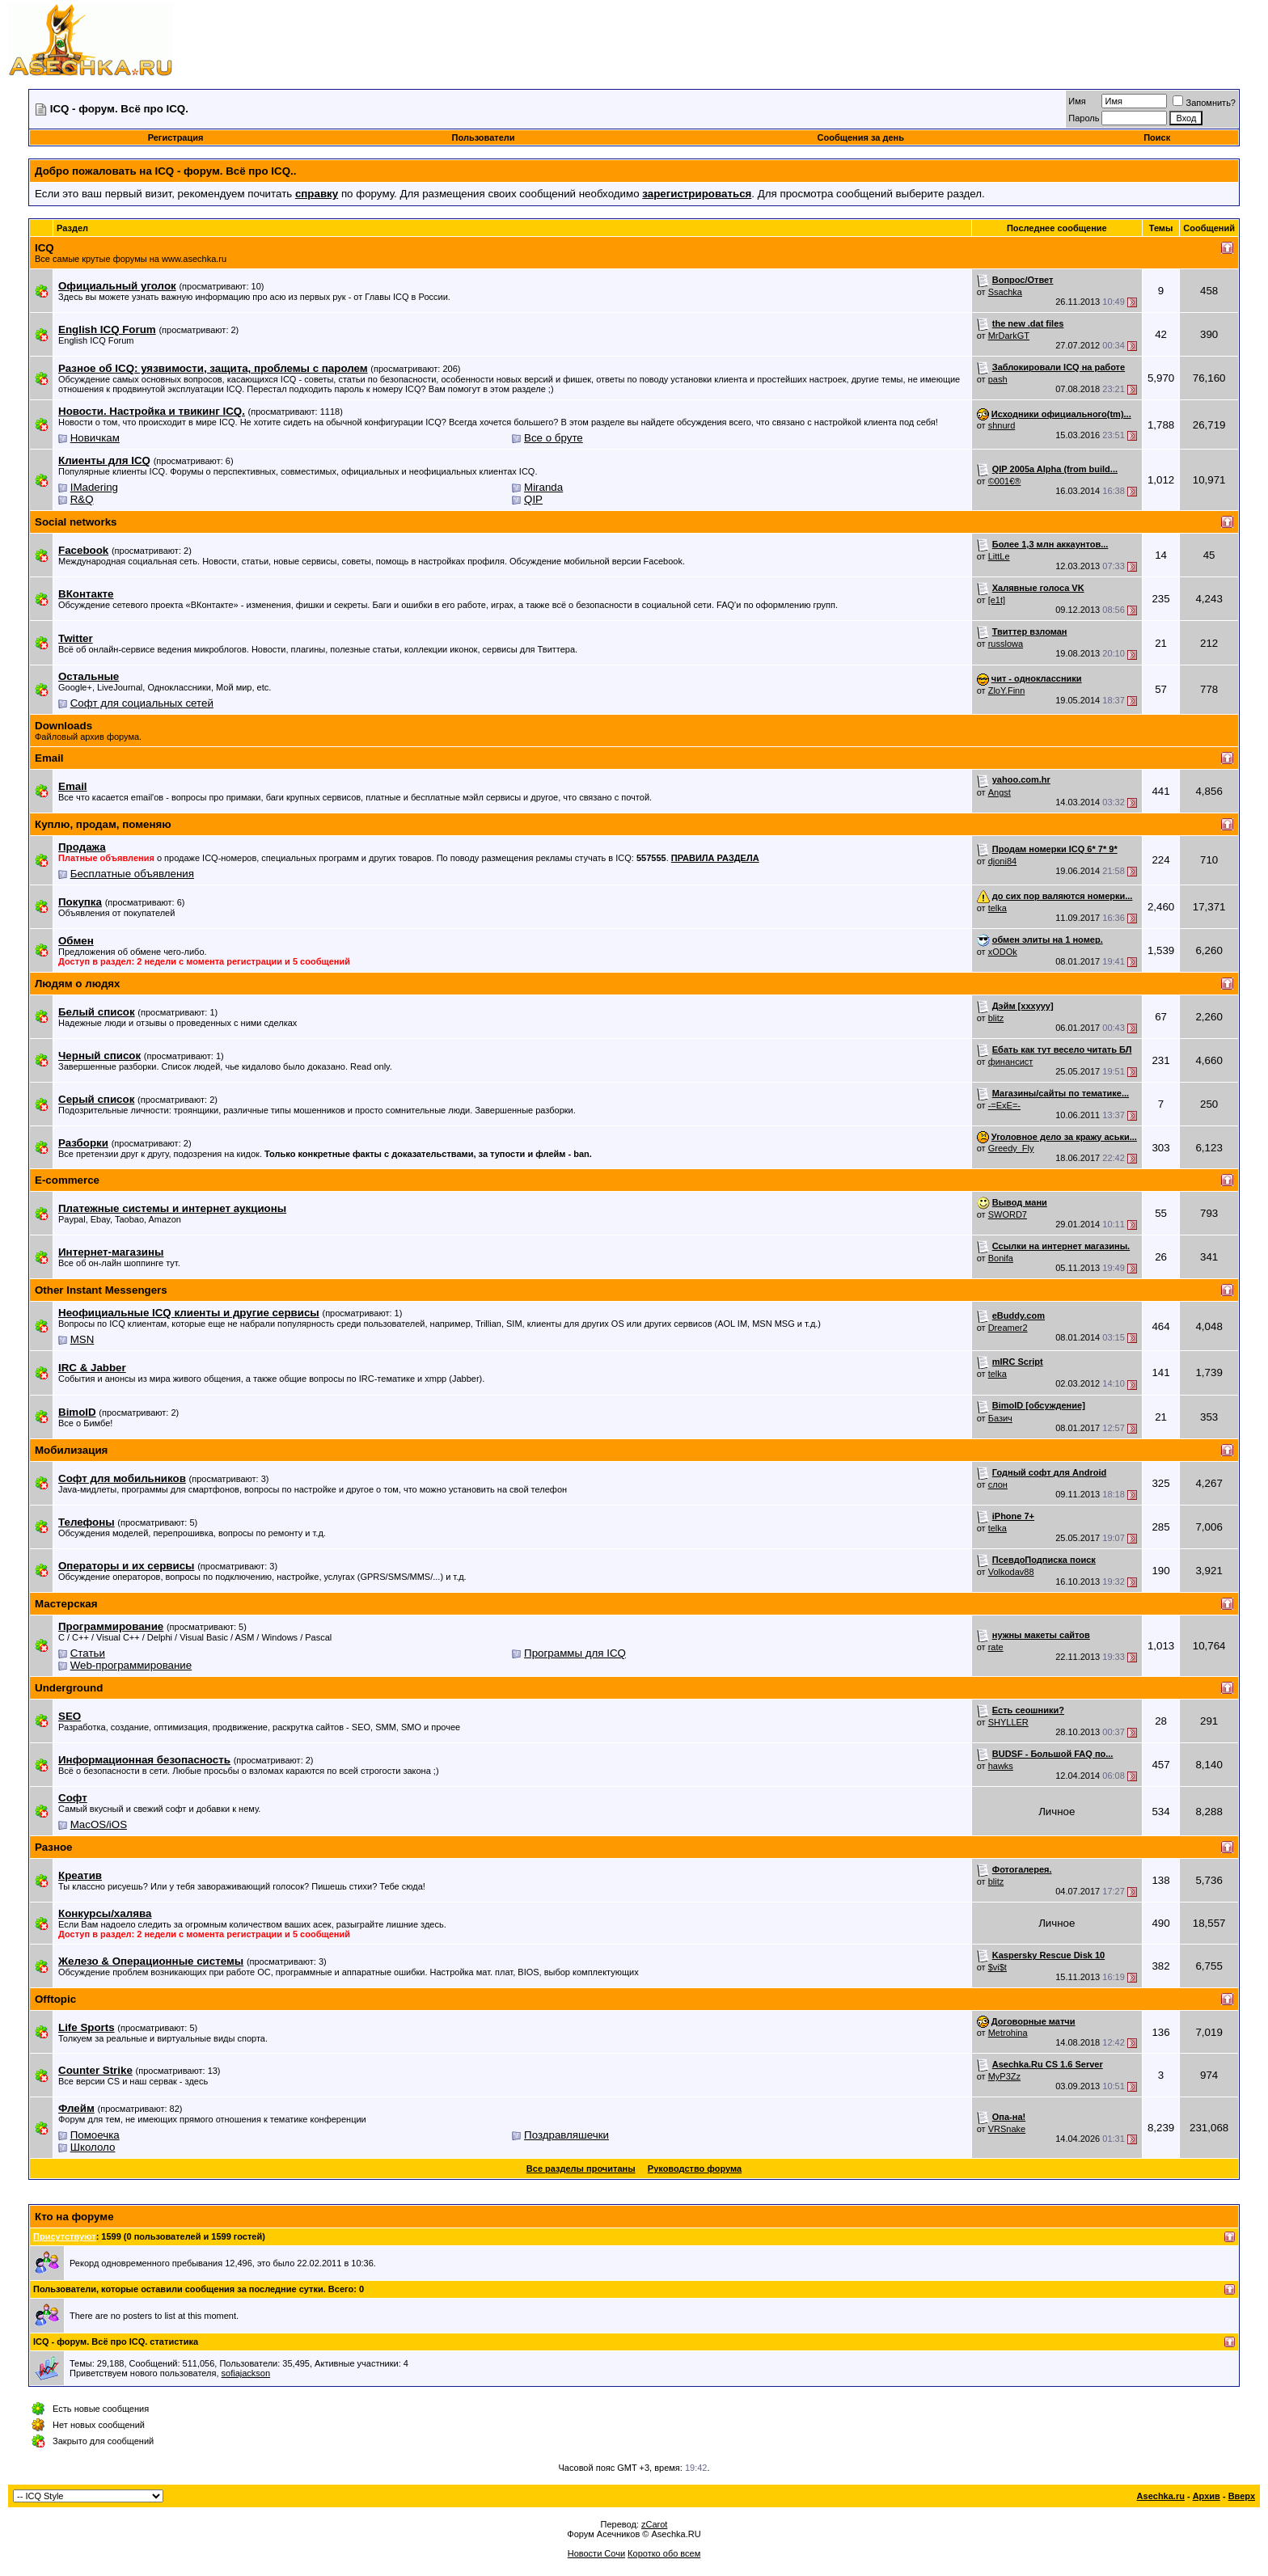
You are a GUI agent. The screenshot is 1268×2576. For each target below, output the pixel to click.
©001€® (1004, 481)
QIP (533, 499)
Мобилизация (71, 1450)
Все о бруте (553, 438)
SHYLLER (1008, 1722)
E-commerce (67, 1180)
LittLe (999, 556)
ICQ (44, 248)
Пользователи (483, 137)
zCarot (654, 2524)
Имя (1076, 101)
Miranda (543, 487)
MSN (82, 1339)
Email (49, 758)
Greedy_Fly (1011, 1148)
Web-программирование (131, 1665)
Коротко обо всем (664, 2553)
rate (996, 1647)
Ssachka (1005, 292)
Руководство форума (695, 2168)
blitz (996, 1018)
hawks (1000, 1766)
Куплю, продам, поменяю (103, 824)
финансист (1010, 1061)
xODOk (1002, 951)
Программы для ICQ (575, 1653)
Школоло (93, 2147)
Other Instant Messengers (101, 1290)
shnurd (1002, 425)
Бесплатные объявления (132, 874)
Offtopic (55, 1999)
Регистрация (176, 137)
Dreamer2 (1008, 1327)
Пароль (1083, 118)
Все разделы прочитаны (581, 2168)
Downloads (63, 726)
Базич (1000, 1418)
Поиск (1156, 137)
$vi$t (997, 1967)
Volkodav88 (1011, 1572)
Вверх (1241, 2496)
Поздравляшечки (566, 2135)
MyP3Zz (1004, 2076)
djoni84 (1002, 861)
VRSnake (1006, 2129)
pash (998, 379)
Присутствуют (64, 2236)
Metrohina (1008, 2033)
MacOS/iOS (98, 1824)
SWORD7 (1007, 1214)
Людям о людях (77, 984)
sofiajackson (246, 2373)
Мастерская (66, 1604)
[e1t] (996, 600)
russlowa (1005, 643)
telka (997, 908)
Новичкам (95, 438)
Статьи (87, 1653)
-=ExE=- (1004, 1105)
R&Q (82, 499)
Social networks (75, 522)
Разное (54, 1847)
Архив (1206, 2496)
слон (998, 1484)
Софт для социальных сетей (141, 703)
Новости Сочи (596, 2553)
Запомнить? (1204, 103)
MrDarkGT (1008, 335)
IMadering (94, 487)
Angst (999, 792)
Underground (69, 1688)
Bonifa (1000, 1258)
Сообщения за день (861, 137)
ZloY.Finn (1006, 690)
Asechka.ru (1161, 2496)
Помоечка (95, 2135)
